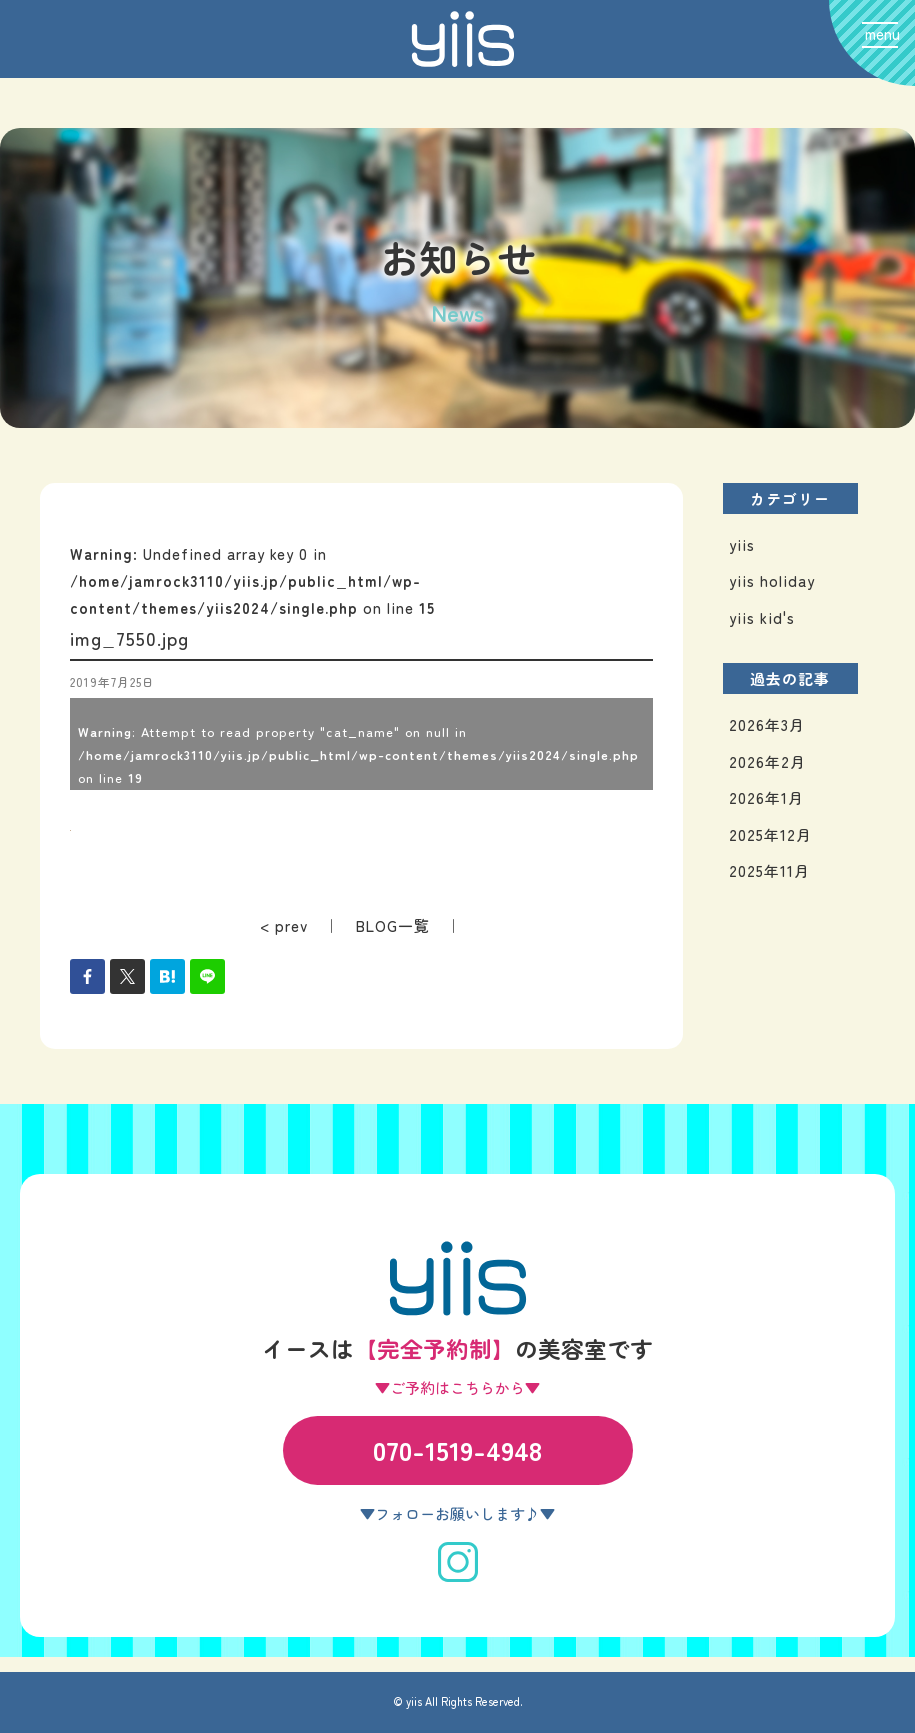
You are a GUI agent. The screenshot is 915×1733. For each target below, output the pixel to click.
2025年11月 (769, 870)
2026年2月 (767, 761)
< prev (284, 925)
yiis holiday (772, 580)
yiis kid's (762, 617)
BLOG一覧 (393, 925)
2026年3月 (767, 724)
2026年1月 (766, 797)
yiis (742, 544)
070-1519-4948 (457, 1449)
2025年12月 (770, 834)
